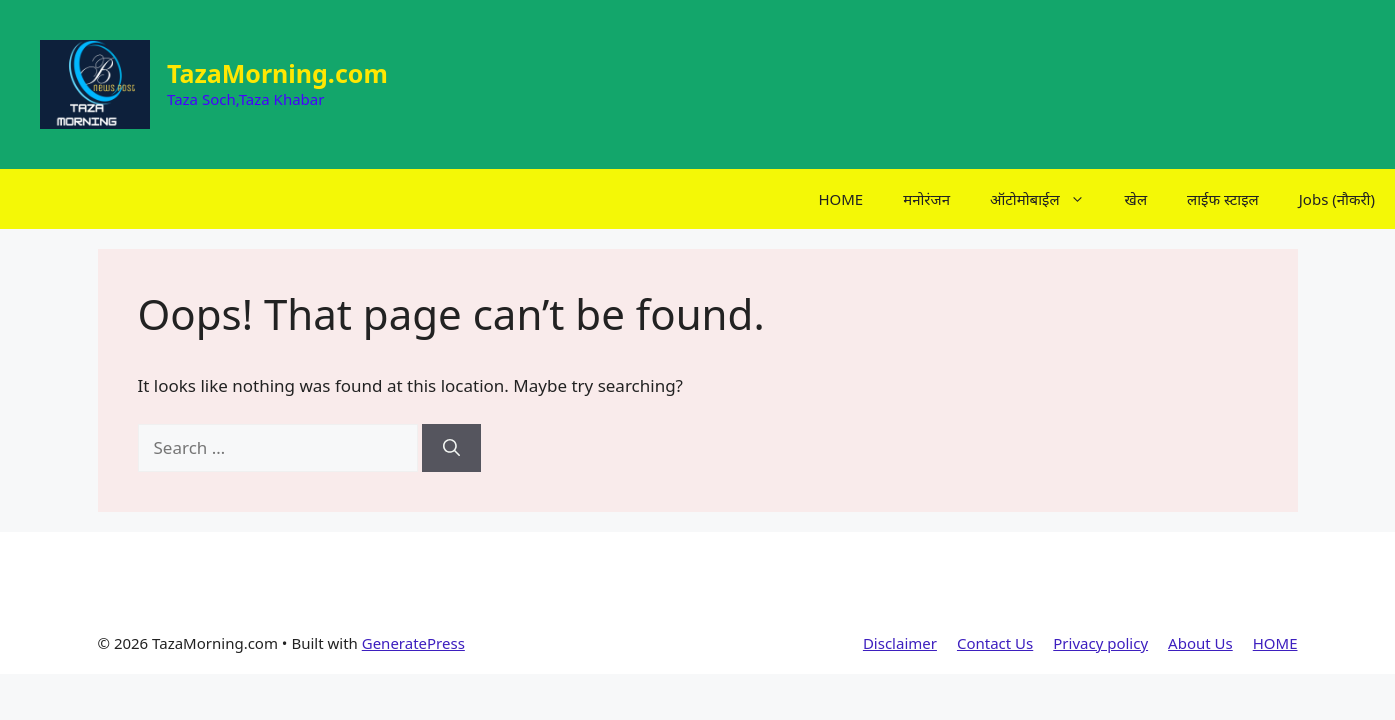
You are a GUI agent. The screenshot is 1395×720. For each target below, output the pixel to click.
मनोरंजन (926, 199)
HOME (840, 199)
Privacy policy (1100, 643)
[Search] (451, 448)
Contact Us (995, 643)
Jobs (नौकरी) (1337, 199)
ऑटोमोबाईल (1047, 199)
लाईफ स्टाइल (1223, 199)
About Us (1200, 643)
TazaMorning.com (277, 73)
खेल (1136, 199)
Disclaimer (900, 643)
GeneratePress (413, 643)
